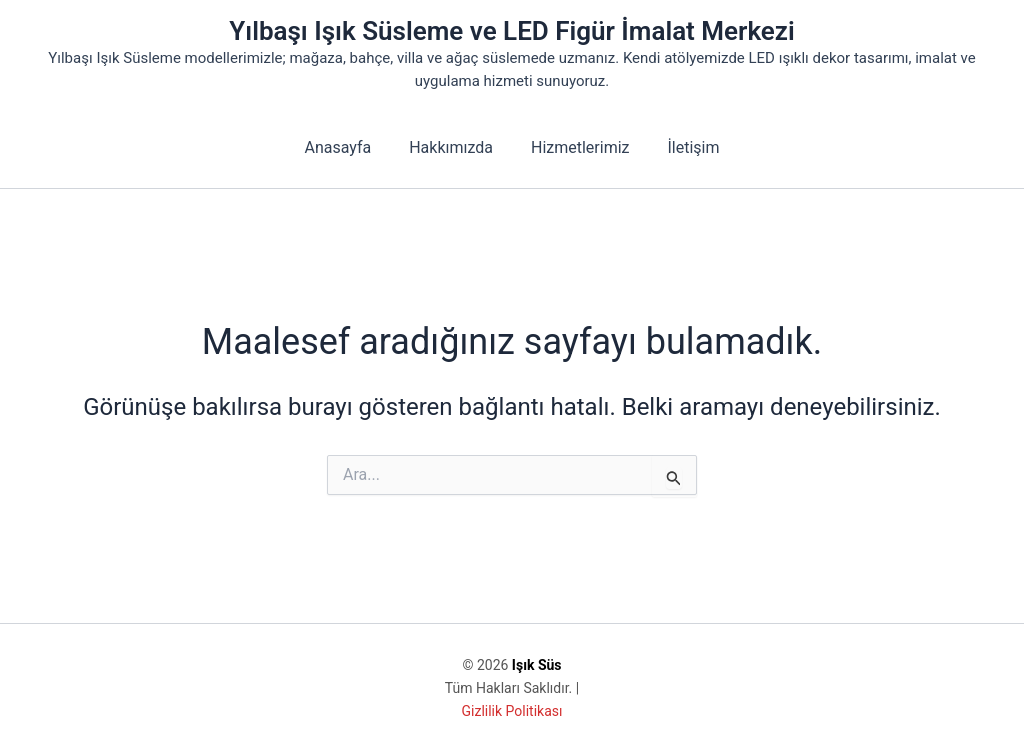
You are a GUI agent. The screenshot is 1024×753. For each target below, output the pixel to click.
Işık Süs (537, 665)
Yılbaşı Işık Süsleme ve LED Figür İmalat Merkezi (512, 31)
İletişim (685, 147)
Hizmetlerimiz (577, 147)
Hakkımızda (454, 147)
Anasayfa (346, 147)
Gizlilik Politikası (512, 711)
